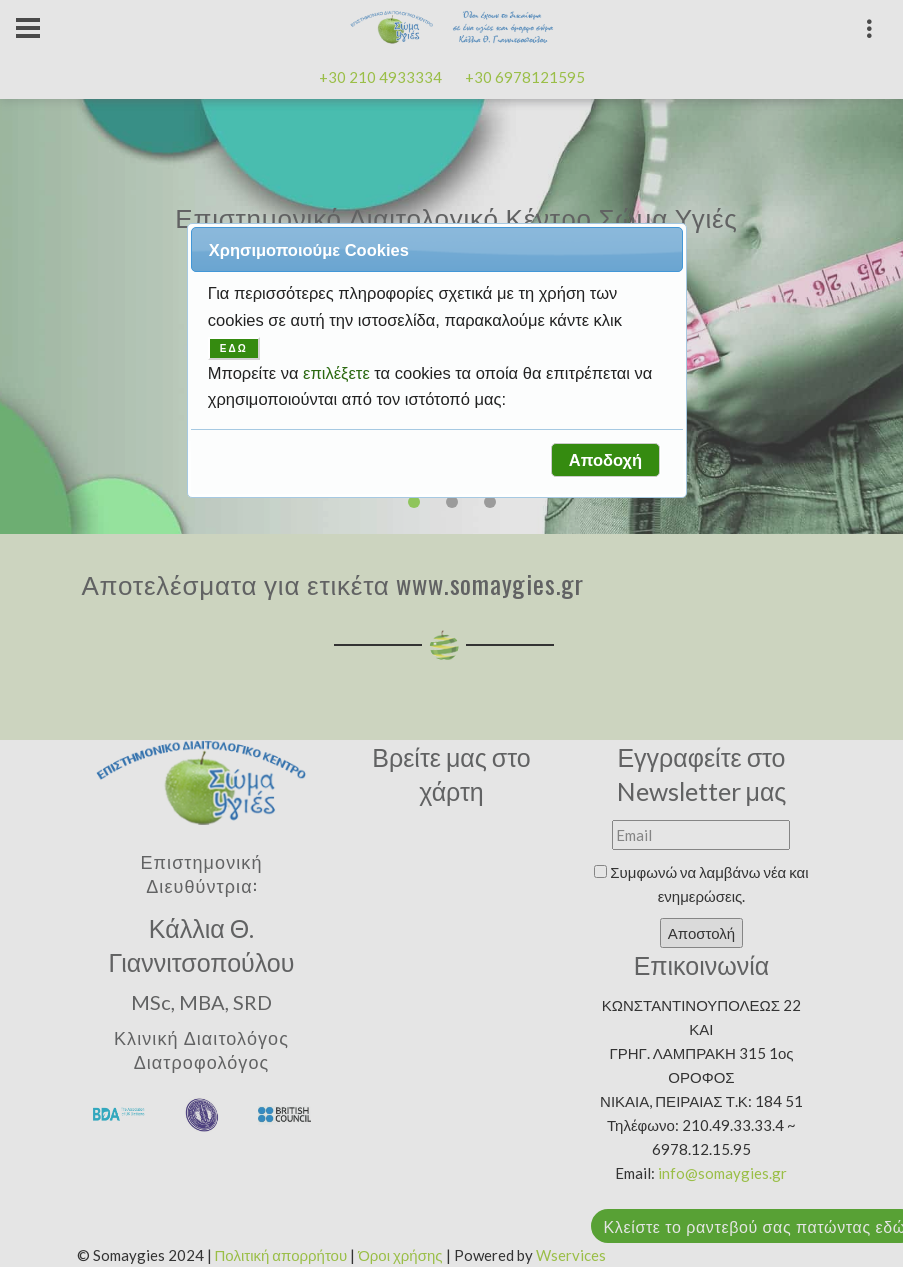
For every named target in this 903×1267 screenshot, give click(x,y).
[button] (605, 460)
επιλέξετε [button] (338, 373)
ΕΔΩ (234, 348)
